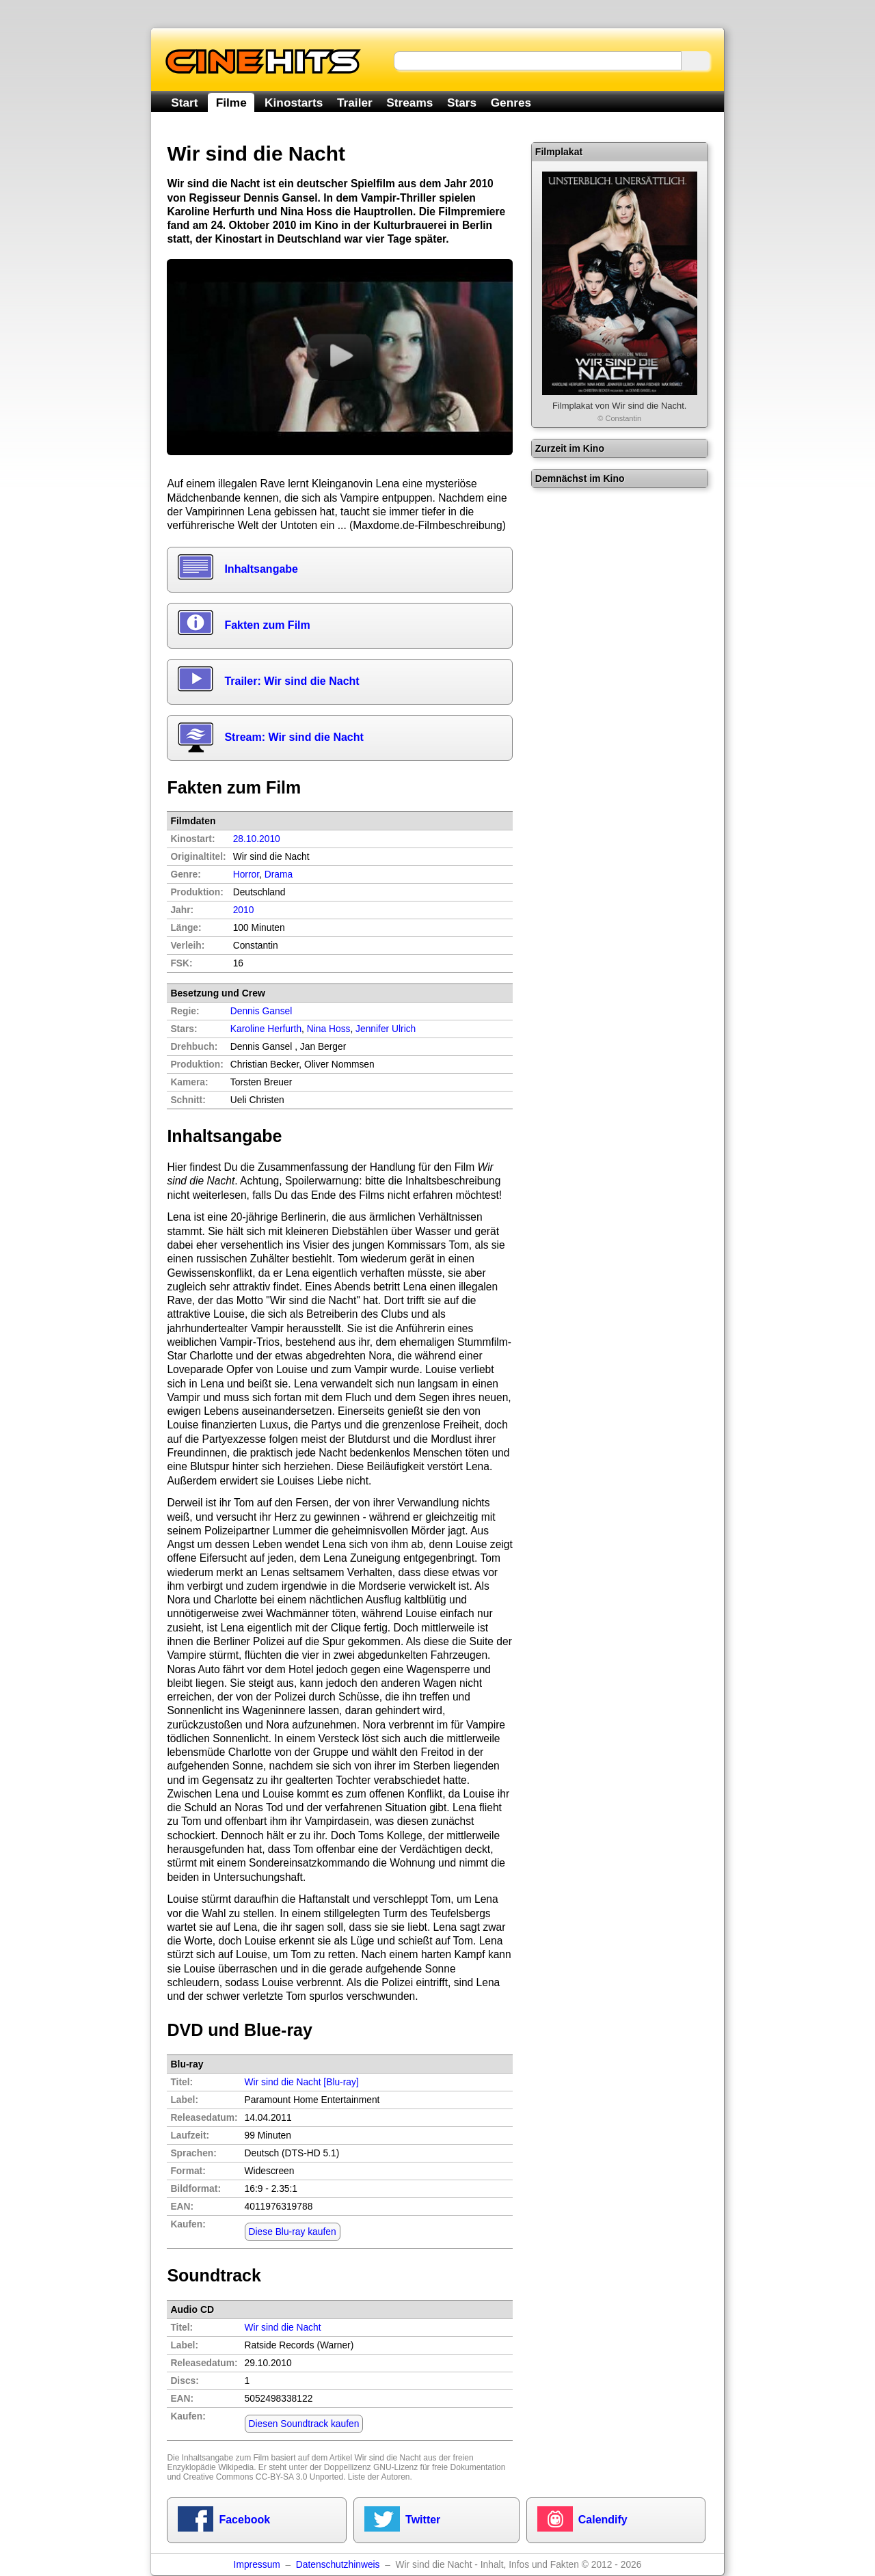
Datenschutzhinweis (338, 2565)
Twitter (422, 2519)
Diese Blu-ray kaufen (292, 2232)
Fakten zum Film (267, 625)
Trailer (355, 102)
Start (184, 102)
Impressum (257, 2565)
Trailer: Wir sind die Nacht (291, 681)
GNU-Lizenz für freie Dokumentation (439, 2467)
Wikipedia (236, 2467)
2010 (243, 910)
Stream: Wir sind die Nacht (293, 737)
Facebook (244, 2519)
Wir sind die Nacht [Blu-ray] (302, 2082)
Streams (409, 102)
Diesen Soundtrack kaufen (304, 2424)
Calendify (603, 2519)
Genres (511, 102)
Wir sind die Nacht (388, 2458)
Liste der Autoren (379, 2477)
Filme (231, 102)
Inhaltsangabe (261, 569)
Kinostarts (294, 102)
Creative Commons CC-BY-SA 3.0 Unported (263, 2477)
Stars (461, 102)
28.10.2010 (256, 839)
